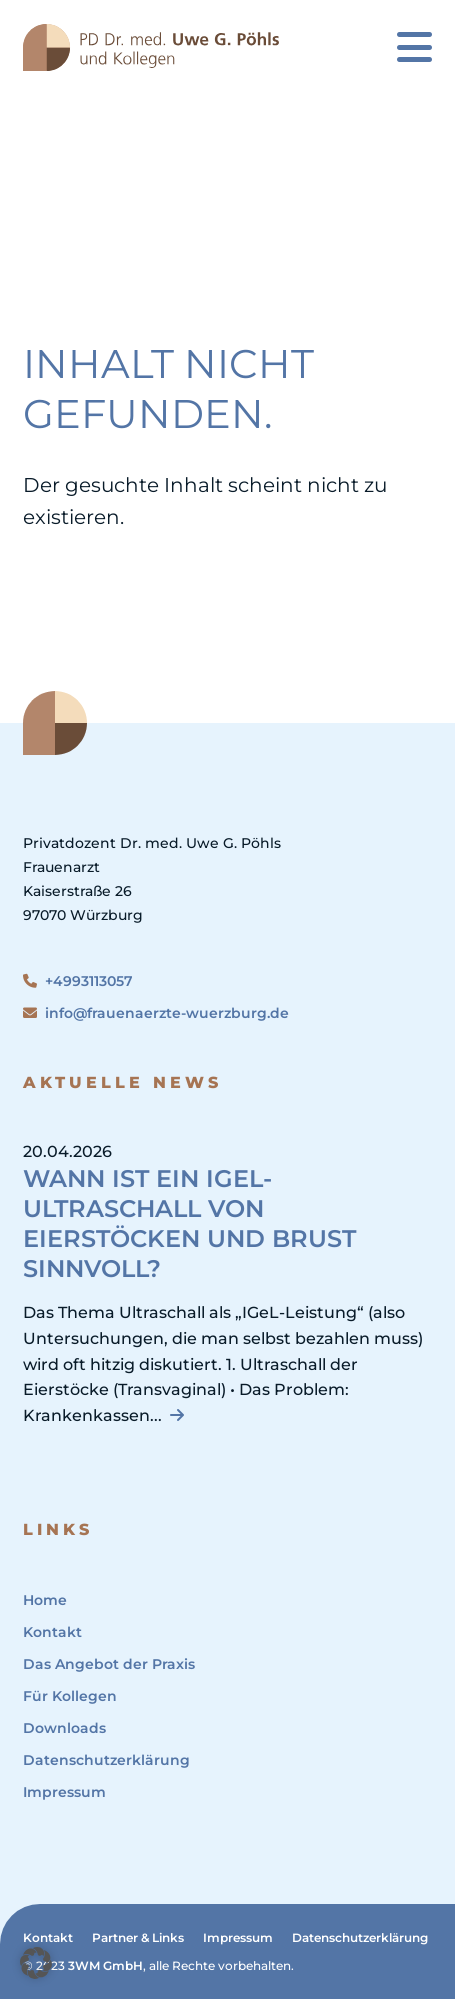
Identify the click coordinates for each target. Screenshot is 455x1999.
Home (45, 1600)
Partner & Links (138, 1937)
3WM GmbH (105, 1965)
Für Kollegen (70, 1696)
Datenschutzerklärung (106, 1760)
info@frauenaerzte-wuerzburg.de (156, 1013)
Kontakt (52, 1632)
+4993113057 (78, 981)
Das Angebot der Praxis (109, 1664)
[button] (36, 1963)
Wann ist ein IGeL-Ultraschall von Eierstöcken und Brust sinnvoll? (189, 1223)
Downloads (64, 1728)
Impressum (64, 1792)
